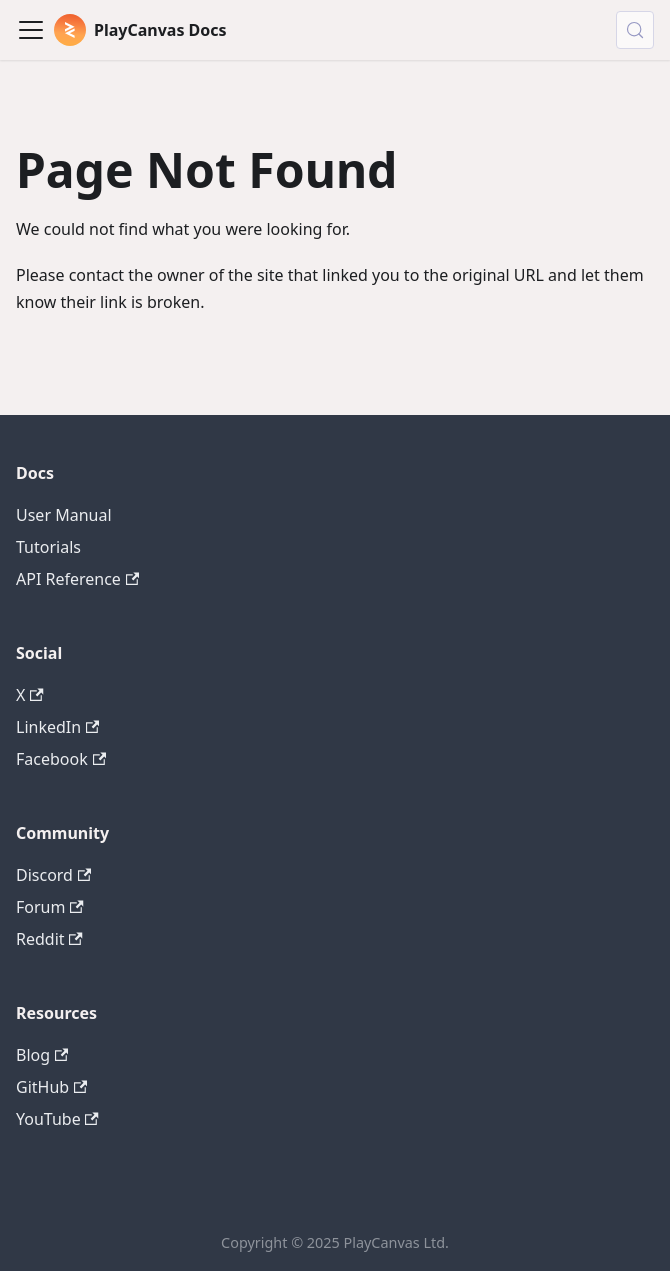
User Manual (64, 515)
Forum (50, 907)
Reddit (49, 939)
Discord (53, 875)
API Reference (77, 579)
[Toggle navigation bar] (31, 30)
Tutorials (48, 547)
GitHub (51, 1087)
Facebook (61, 759)
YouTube (57, 1119)
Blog (42, 1055)
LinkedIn (57, 727)
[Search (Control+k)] (635, 30)
